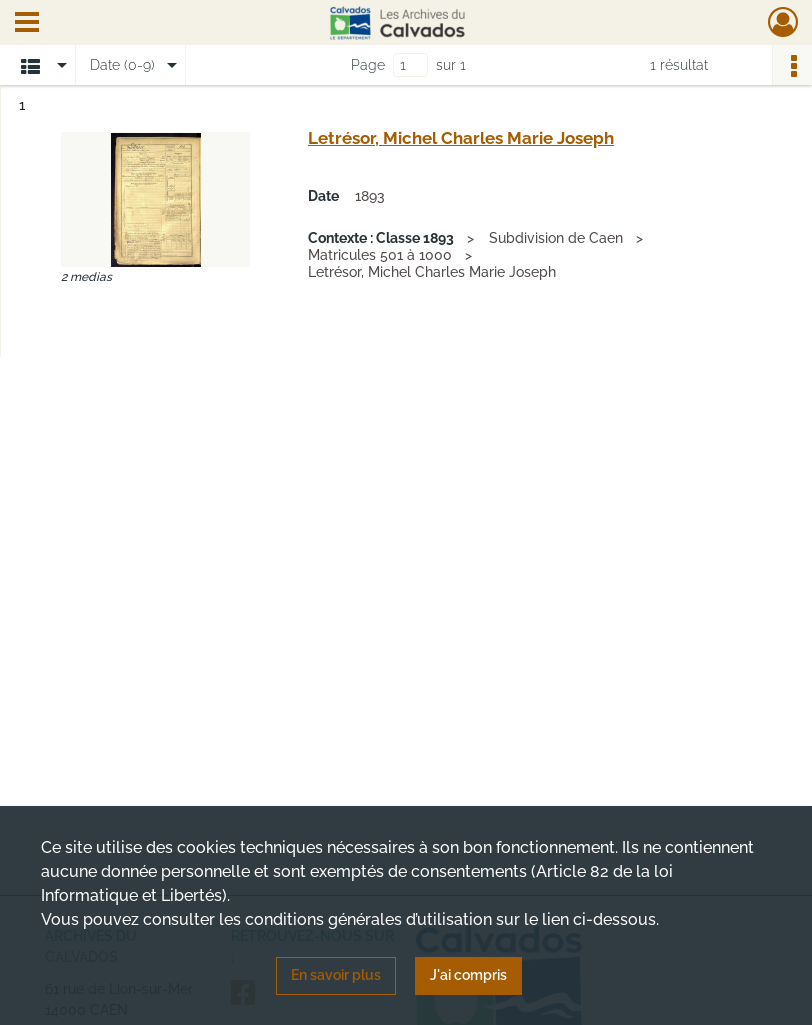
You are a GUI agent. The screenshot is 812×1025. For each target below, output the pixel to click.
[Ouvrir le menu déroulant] (27, 24)
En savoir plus (336, 975)
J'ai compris (468, 975)
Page (368, 65)
